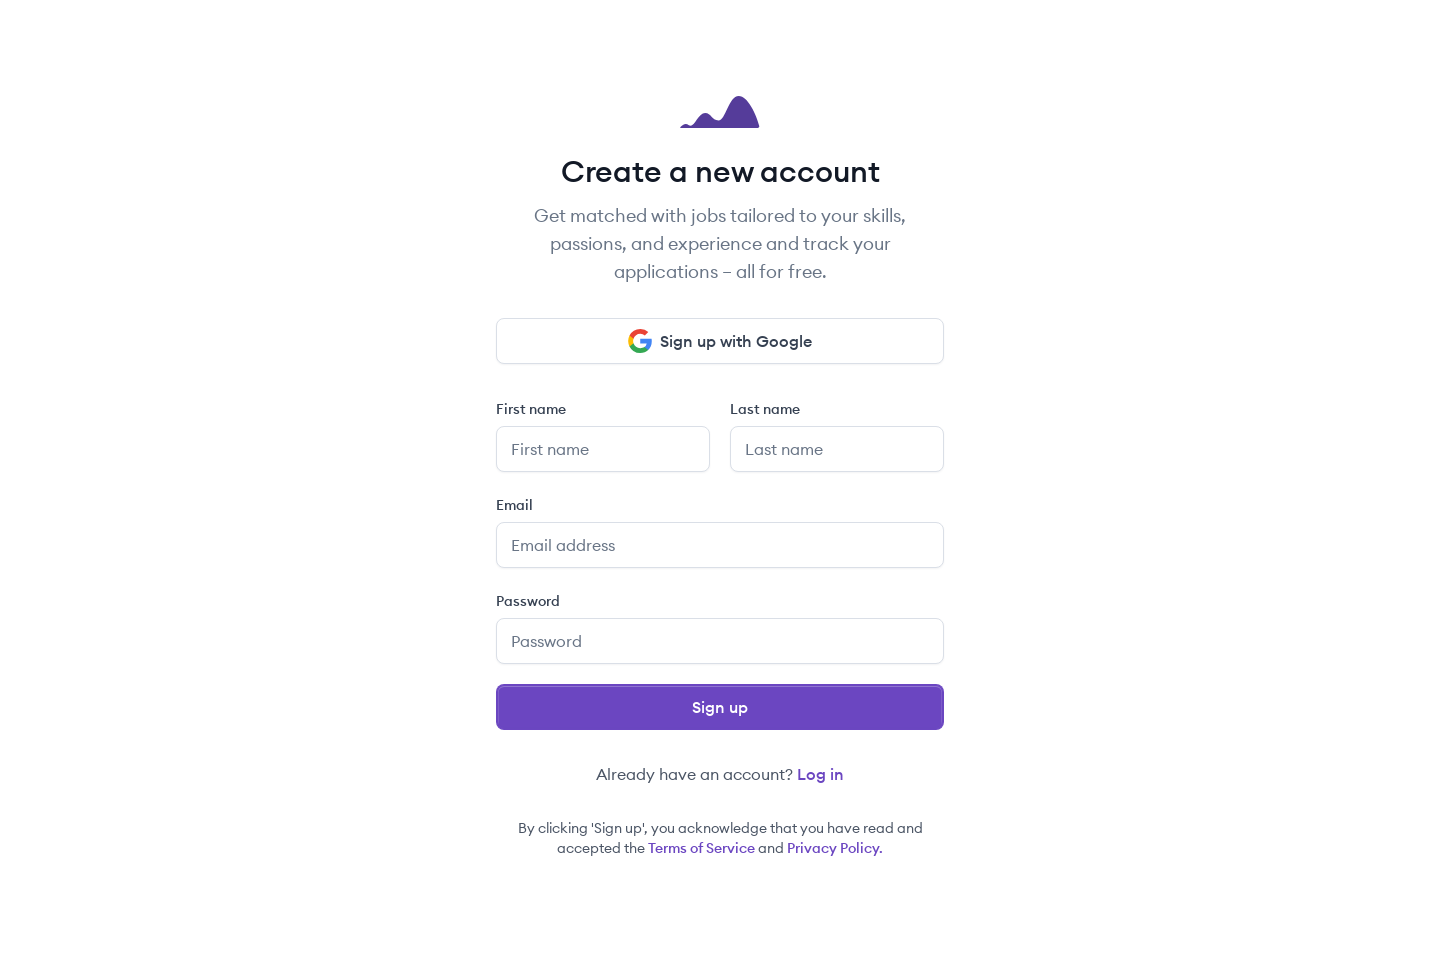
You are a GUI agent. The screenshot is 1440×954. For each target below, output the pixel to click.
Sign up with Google (720, 341)
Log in (820, 774)
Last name (765, 409)
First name (531, 409)
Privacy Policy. (835, 848)
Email (514, 505)
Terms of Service (701, 848)
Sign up (720, 707)
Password (528, 601)
